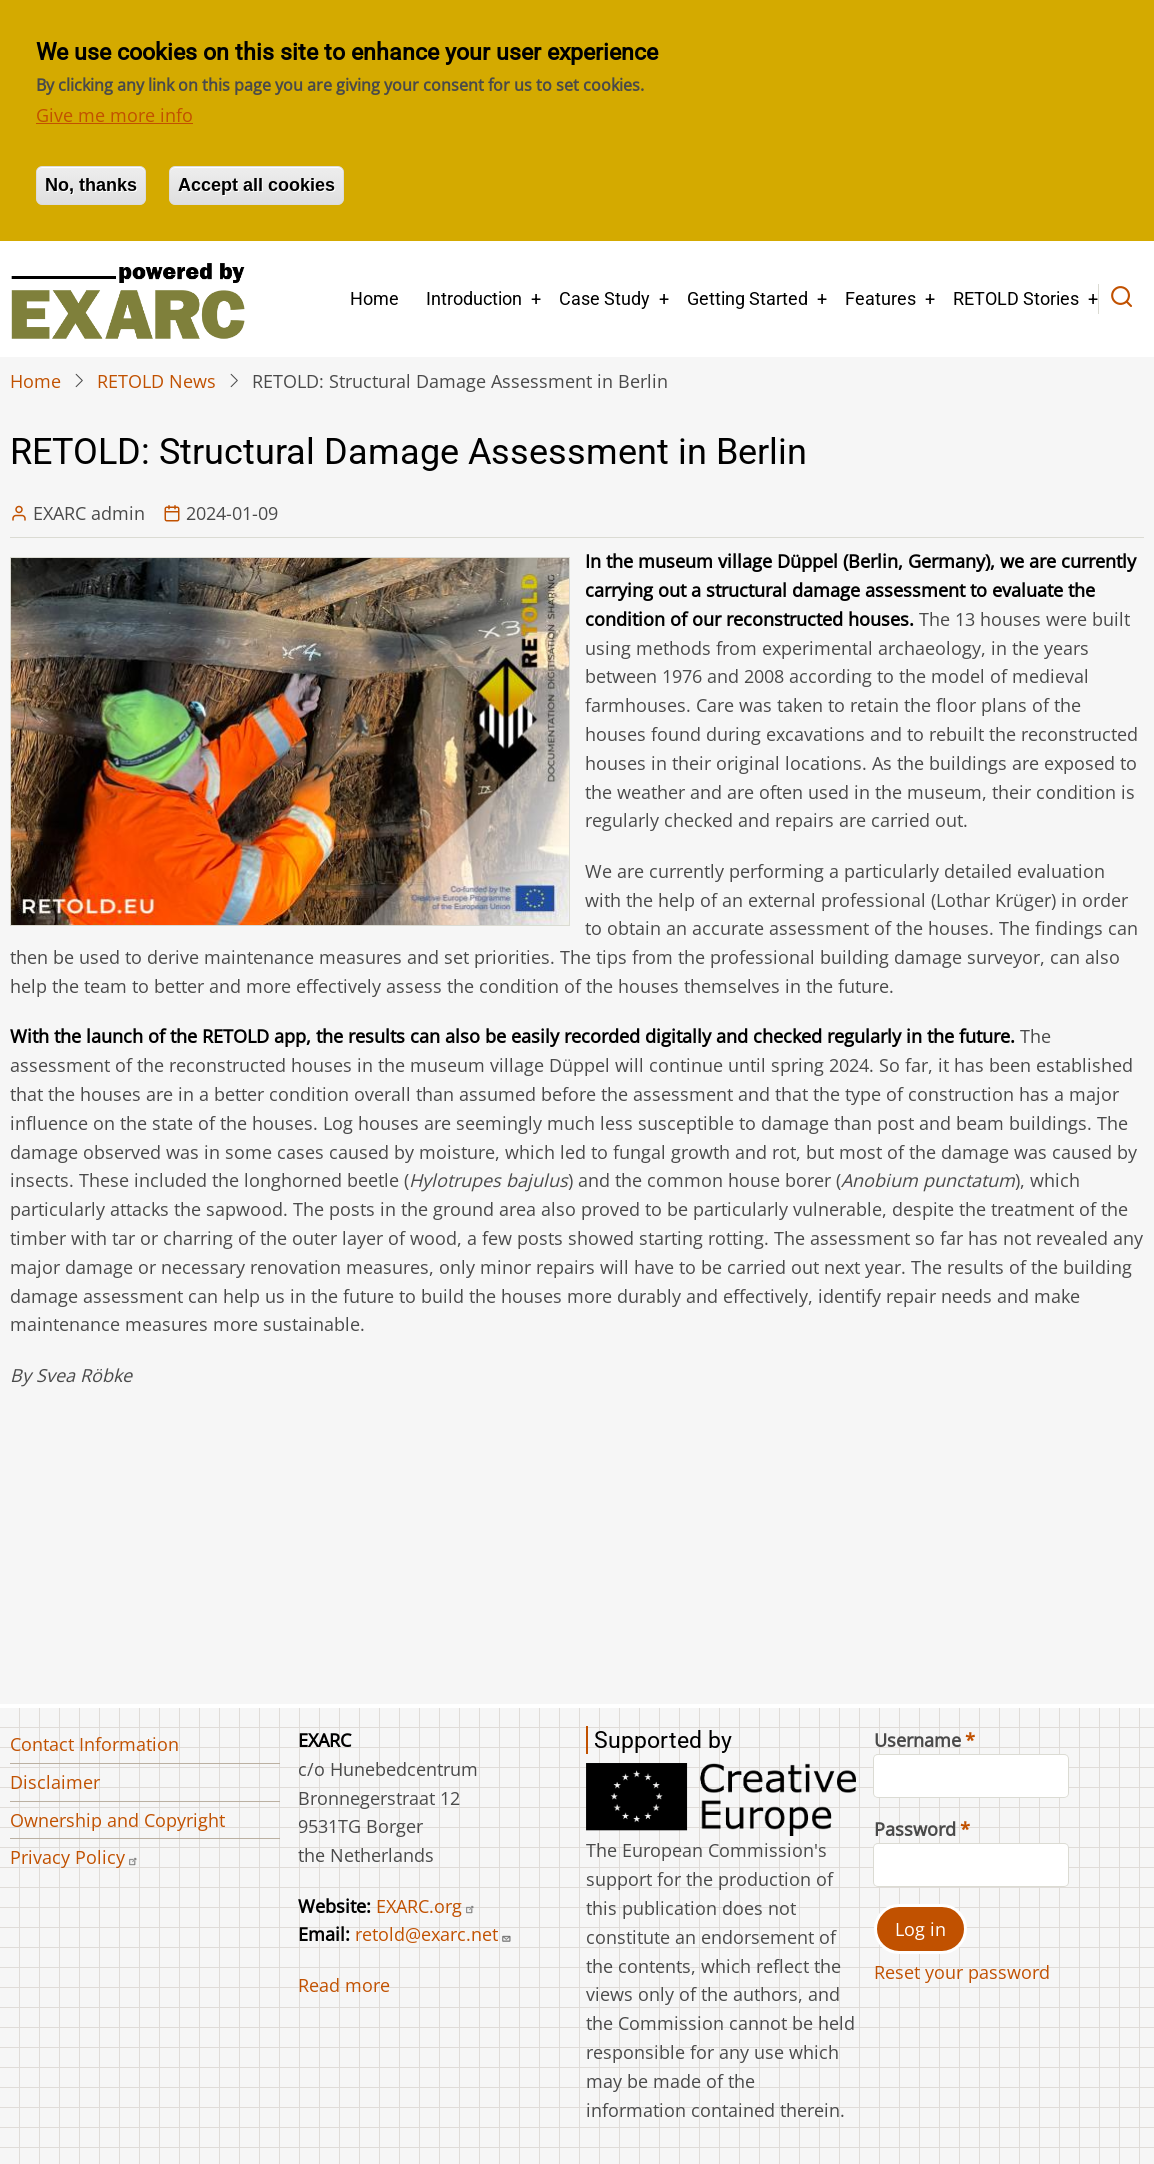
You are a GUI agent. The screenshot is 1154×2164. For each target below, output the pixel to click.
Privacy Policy (74, 1857)
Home (374, 298)
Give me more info (114, 115)
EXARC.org (426, 1906)
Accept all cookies (256, 185)
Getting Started (747, 298)
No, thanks (91, 185)
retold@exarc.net (433, 1934)
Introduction (474, 298)
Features (880, 298)
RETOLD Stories (1016, 298)
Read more (344, 1985)
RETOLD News (156, 381)
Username (917, 1740)
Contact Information (94, 1744)
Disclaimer (55, 1782)
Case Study (604, 298)
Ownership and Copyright (117, 1820)
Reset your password (962, 1972)
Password (915, 1829)
